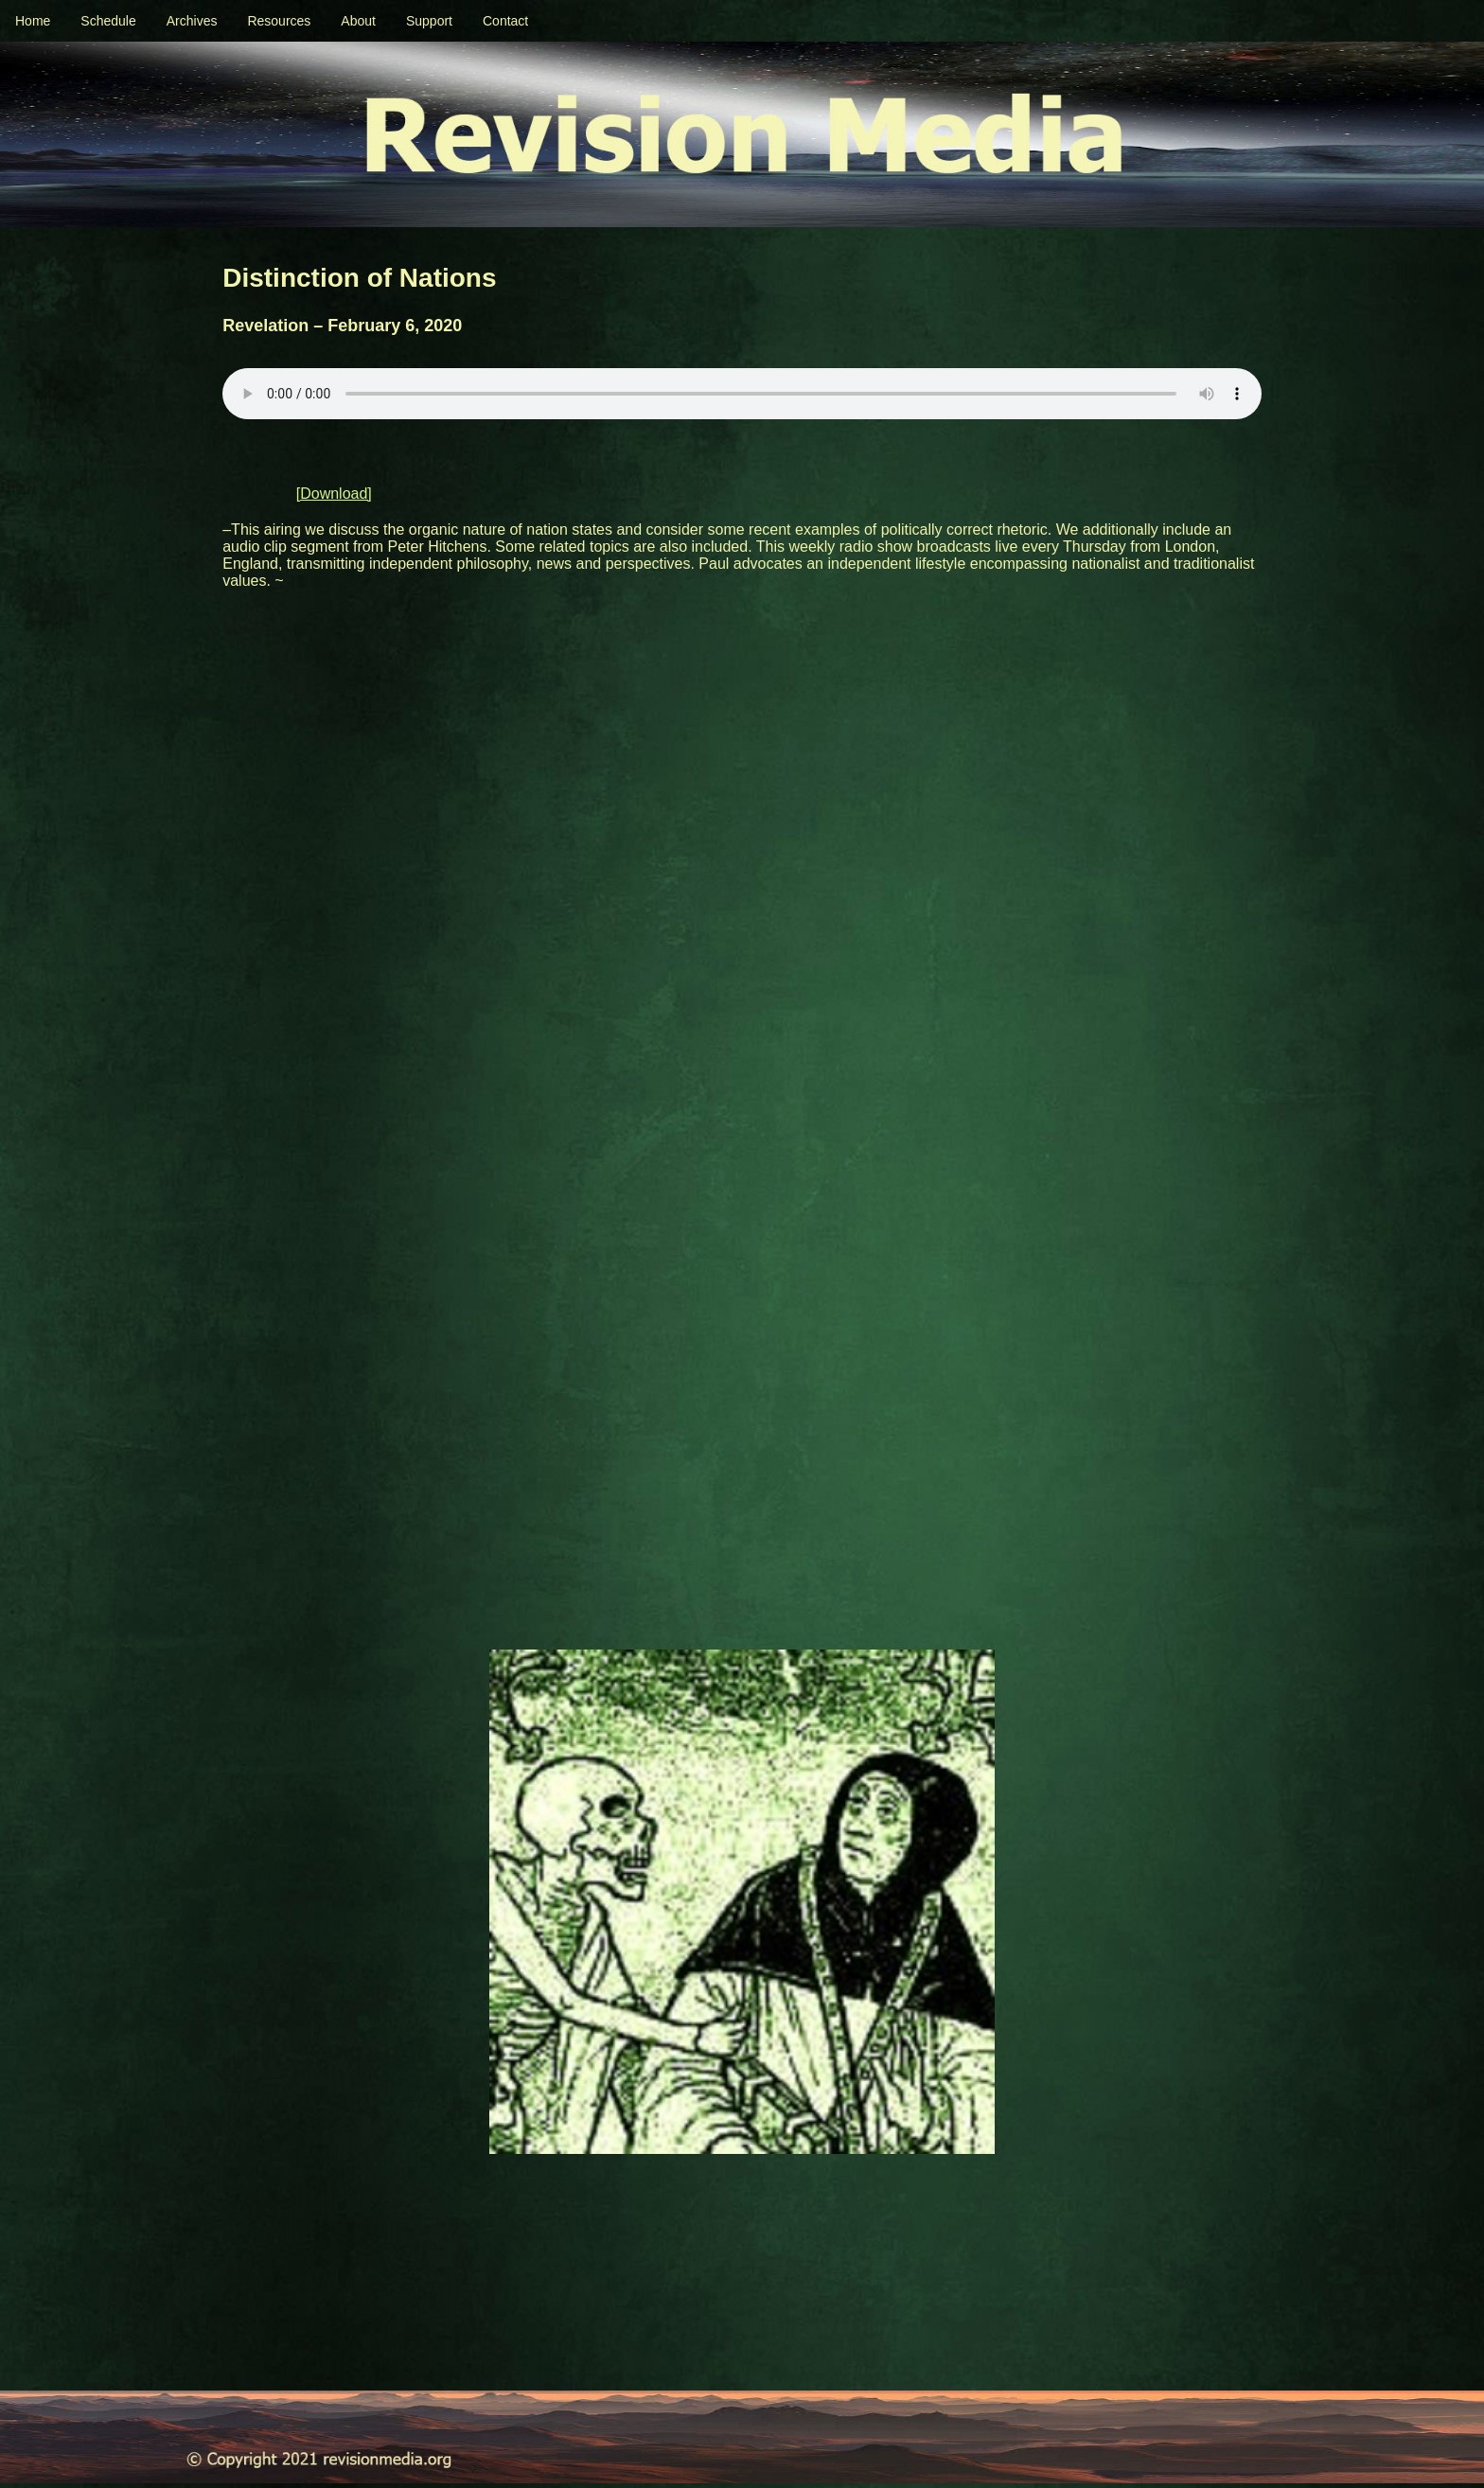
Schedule (107, 20)
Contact (505, 20)
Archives (192, 20)
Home (32, 20)
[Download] (334, 493)
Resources (278, 20)
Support (429, 20)
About (358, 20)
